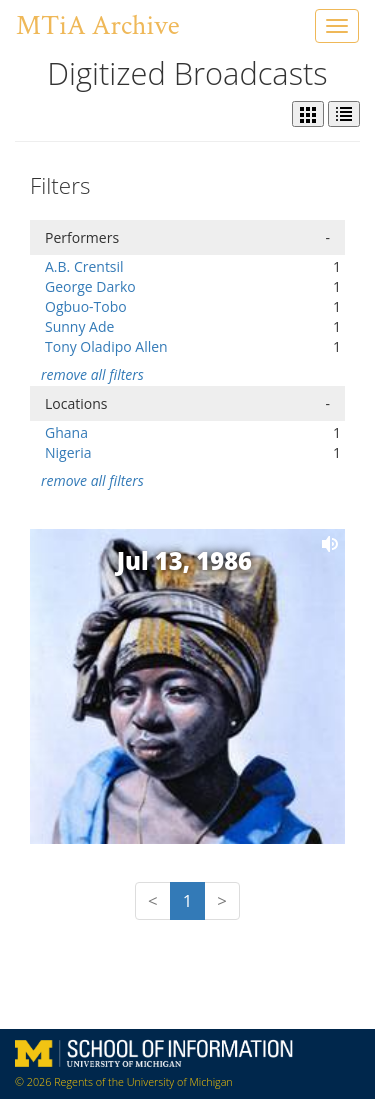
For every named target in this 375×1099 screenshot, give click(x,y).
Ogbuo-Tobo (86, 306)
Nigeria (68, 452)
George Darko (90, 286)
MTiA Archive (97, 25)
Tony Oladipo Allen (106, 346)
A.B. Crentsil (84, 266)
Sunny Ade (79, 326)
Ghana (66, 432)
